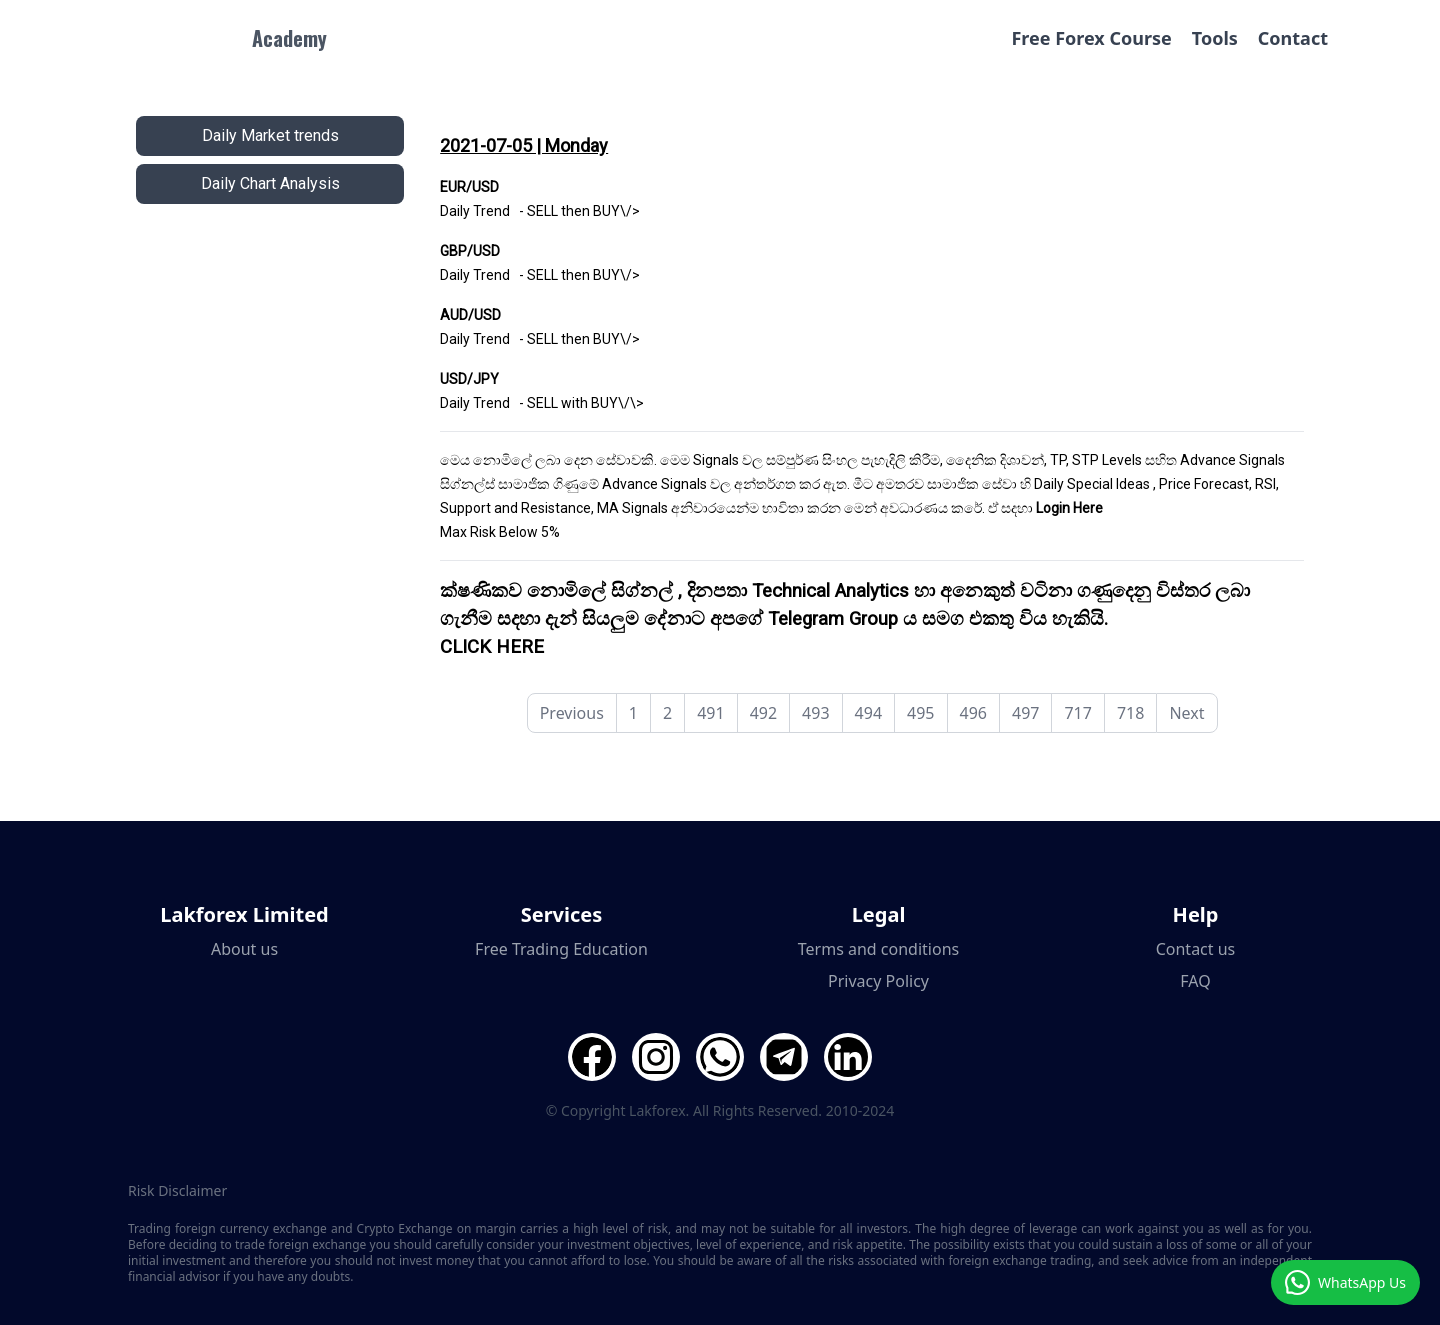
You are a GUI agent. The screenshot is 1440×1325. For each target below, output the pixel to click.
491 (710, 713)
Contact (1293, 38)
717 (1077, 713)
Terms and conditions (878, 949)
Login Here (1069, 508)
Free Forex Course (1091, 38)
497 (1025, 713)
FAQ (1195, 981)
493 (815, 713)
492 (763, 713)
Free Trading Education (561, 949)
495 (920, 713)
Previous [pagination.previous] (572, 713)
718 (1130, 713)
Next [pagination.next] (1186, 713)
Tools (1215, 38)
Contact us (1196, 949)
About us (244, 949)
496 (973, 713)
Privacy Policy (878, 981)
